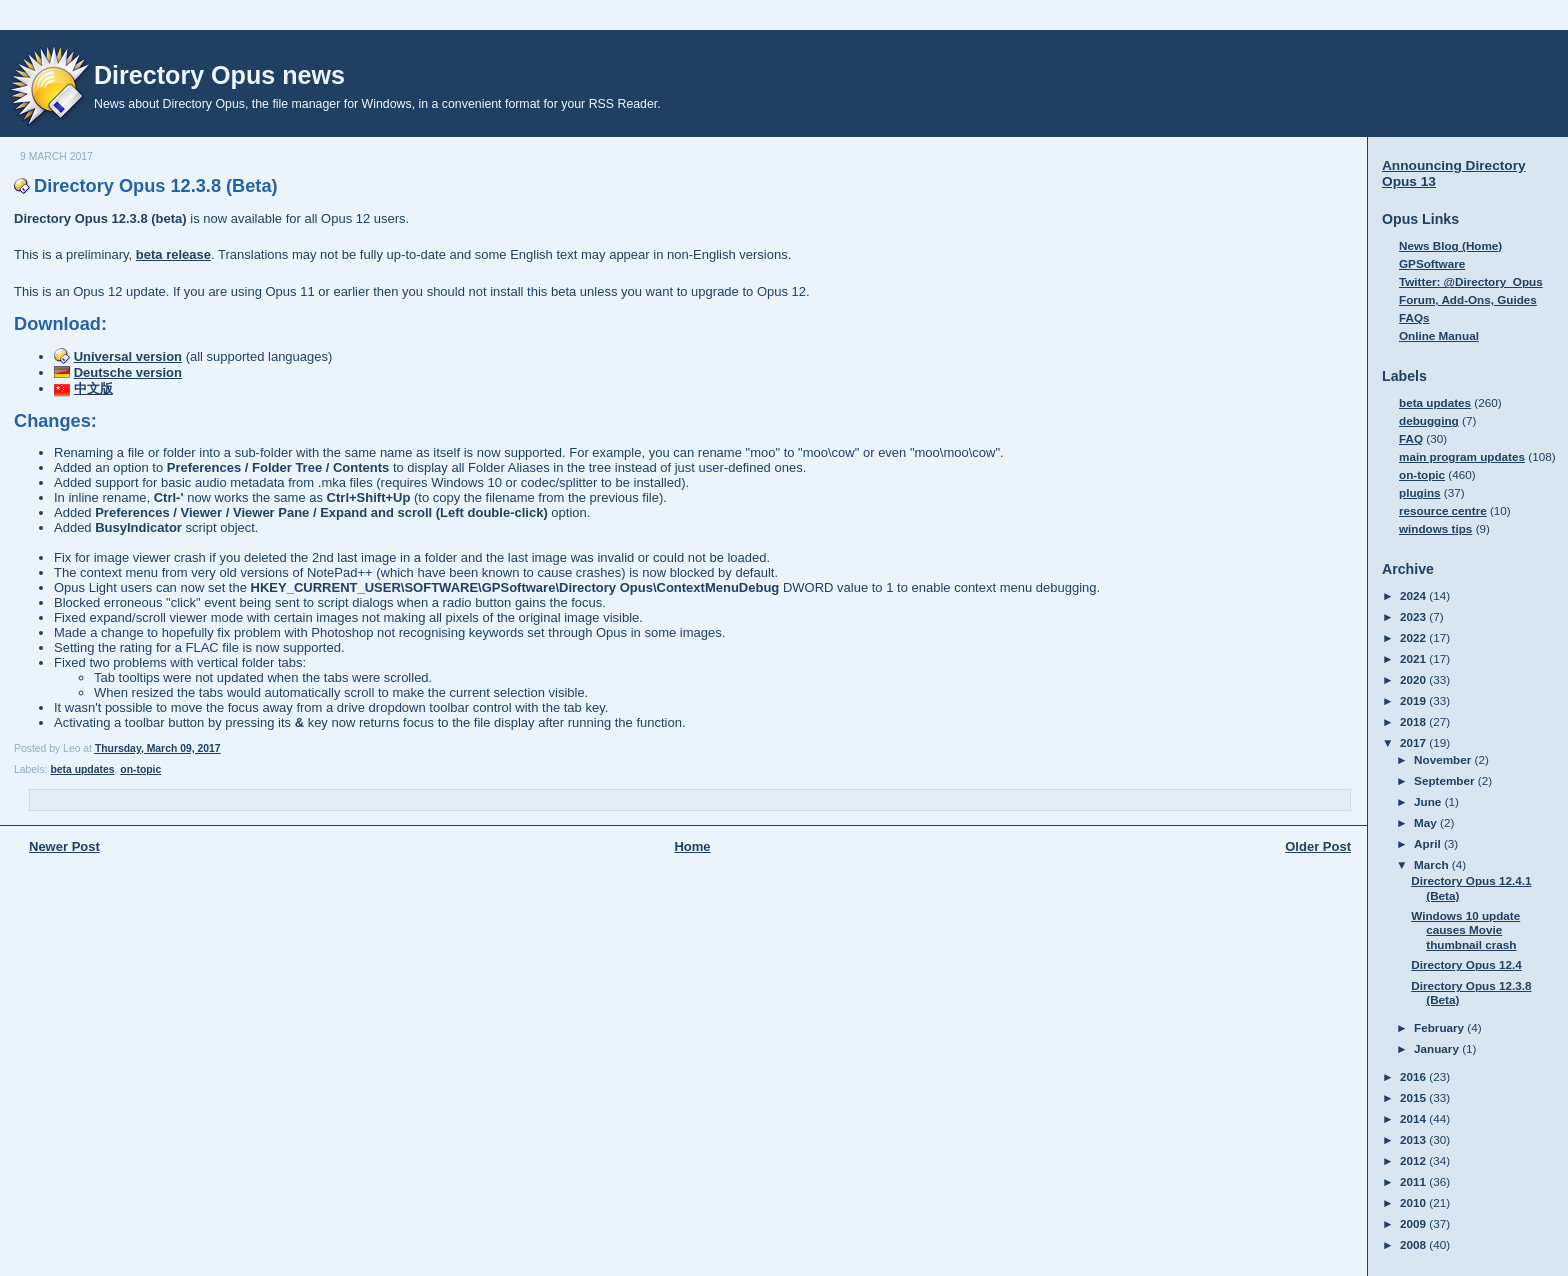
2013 (1414, 1139)
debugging (1429, 420)
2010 (1414, 1202)
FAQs (1414, 317)
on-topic (140, 769)
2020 (1414, 679)
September (1446, 780)
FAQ (1411, 438)
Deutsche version (128, 372)
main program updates (1462, 456)
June (1429, 801)
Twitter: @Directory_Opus (1471, 281)
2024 (1414, 595)
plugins (1420, 492)
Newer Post (64, 846)
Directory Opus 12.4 (1466, 964)
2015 (1414, 1097)
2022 (1414, 637)
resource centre (1443, 510)
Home (692, 846)
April (1429, 843)
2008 (1414, 1244)
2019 (1414, 700)
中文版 (93, 388)
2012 (1414, 1160)
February (1440, 1027)
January (1438, 1048)
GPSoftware (1432, 263)
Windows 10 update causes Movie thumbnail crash (1465, 929)
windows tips (1435, 528)
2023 (1414, 616)
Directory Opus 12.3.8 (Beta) (156, 186)
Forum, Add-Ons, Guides (1468, 299)
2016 (1414, 1076)
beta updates (82, 769)
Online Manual (1439, 335)
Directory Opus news (219, 75)
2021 (1414, 658)
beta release (173, 254)
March (1433, 864)
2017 (1414, 742)
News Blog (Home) (1450, 245)
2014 (1414, 1118)
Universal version (128, 356)
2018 (1414, 721)
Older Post (1318, 846)
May (1427, 822)
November (1444, 759)
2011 (1414, 1181)
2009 (1414, 1223)
